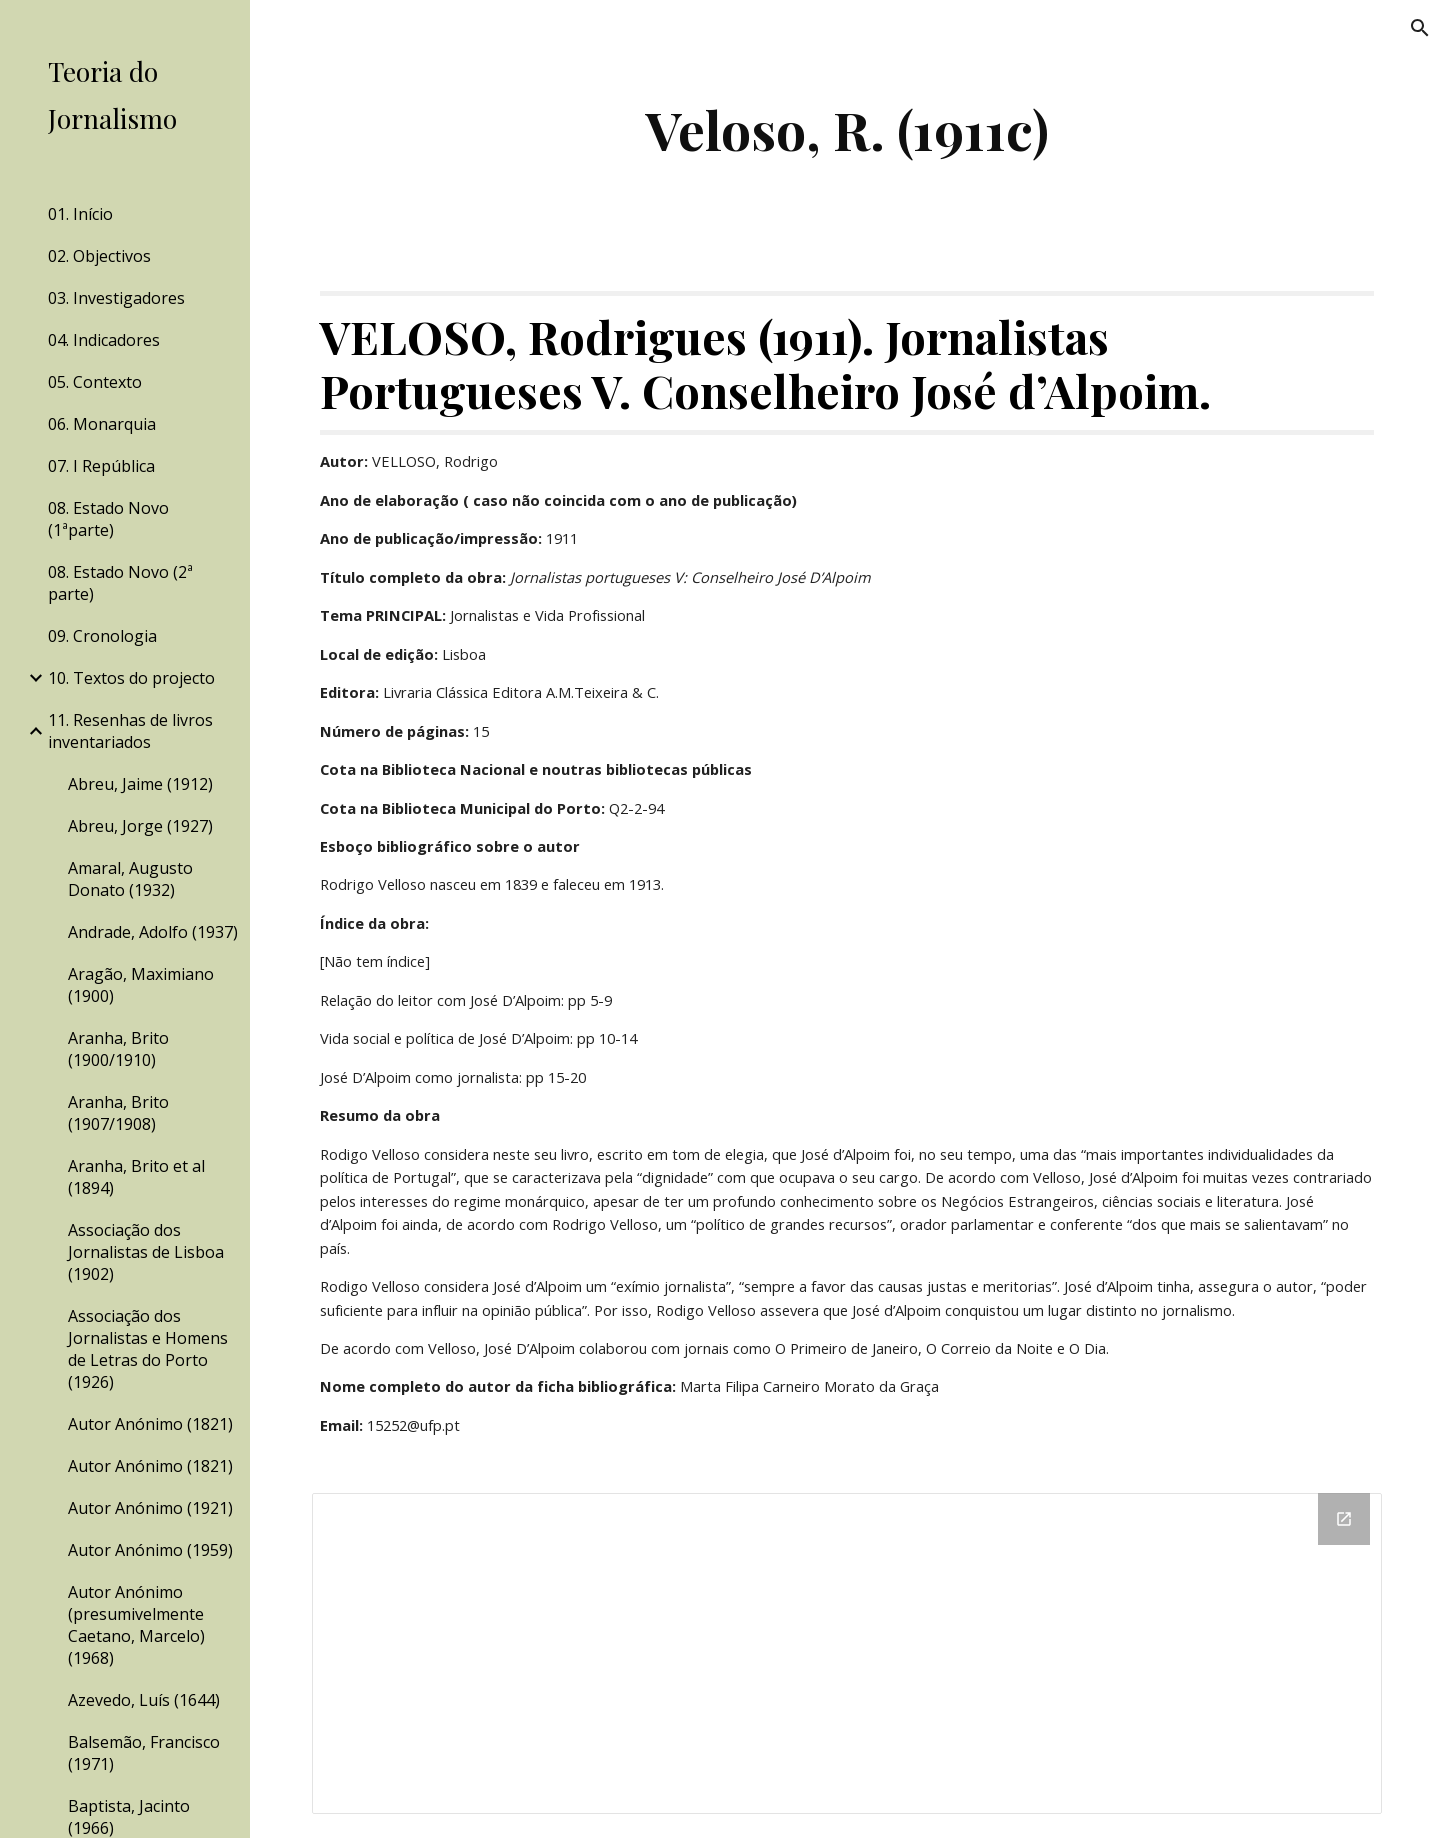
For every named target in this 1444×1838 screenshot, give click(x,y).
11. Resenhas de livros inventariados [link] (130, 731)
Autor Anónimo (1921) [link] (150, 1508)
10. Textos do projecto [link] (131, 678)
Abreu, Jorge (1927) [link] (140, 826)
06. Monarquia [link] (102, 424)
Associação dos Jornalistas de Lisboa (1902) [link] (146, 1252)
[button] (1420, 28)
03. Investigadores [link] (116, 298)
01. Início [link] (80, 214)
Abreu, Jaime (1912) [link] (140, 784)
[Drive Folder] (847, 1653)
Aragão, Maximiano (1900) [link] (141, 985)
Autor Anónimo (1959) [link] (150, 1550)
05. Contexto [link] (95, 382)
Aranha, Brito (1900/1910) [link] (118, 1049)
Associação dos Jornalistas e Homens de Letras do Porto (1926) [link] (148, 1349)
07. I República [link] (101, 466)
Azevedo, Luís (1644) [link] (144, 1700)
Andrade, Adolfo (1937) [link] (153, 932)
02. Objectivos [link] (99, 256)
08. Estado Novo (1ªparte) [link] (108, 519)
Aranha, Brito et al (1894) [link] (136, 1177)
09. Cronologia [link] (102, 636)
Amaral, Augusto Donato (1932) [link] (130, 879)
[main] (847, 129)
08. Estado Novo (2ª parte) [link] (120, 583)
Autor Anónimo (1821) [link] (150, 1424)
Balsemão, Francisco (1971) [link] (144, 1753)
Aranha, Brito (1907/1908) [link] (118, 1113)
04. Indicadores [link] (104, 340)
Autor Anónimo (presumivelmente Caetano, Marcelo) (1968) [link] (136, 1625)
